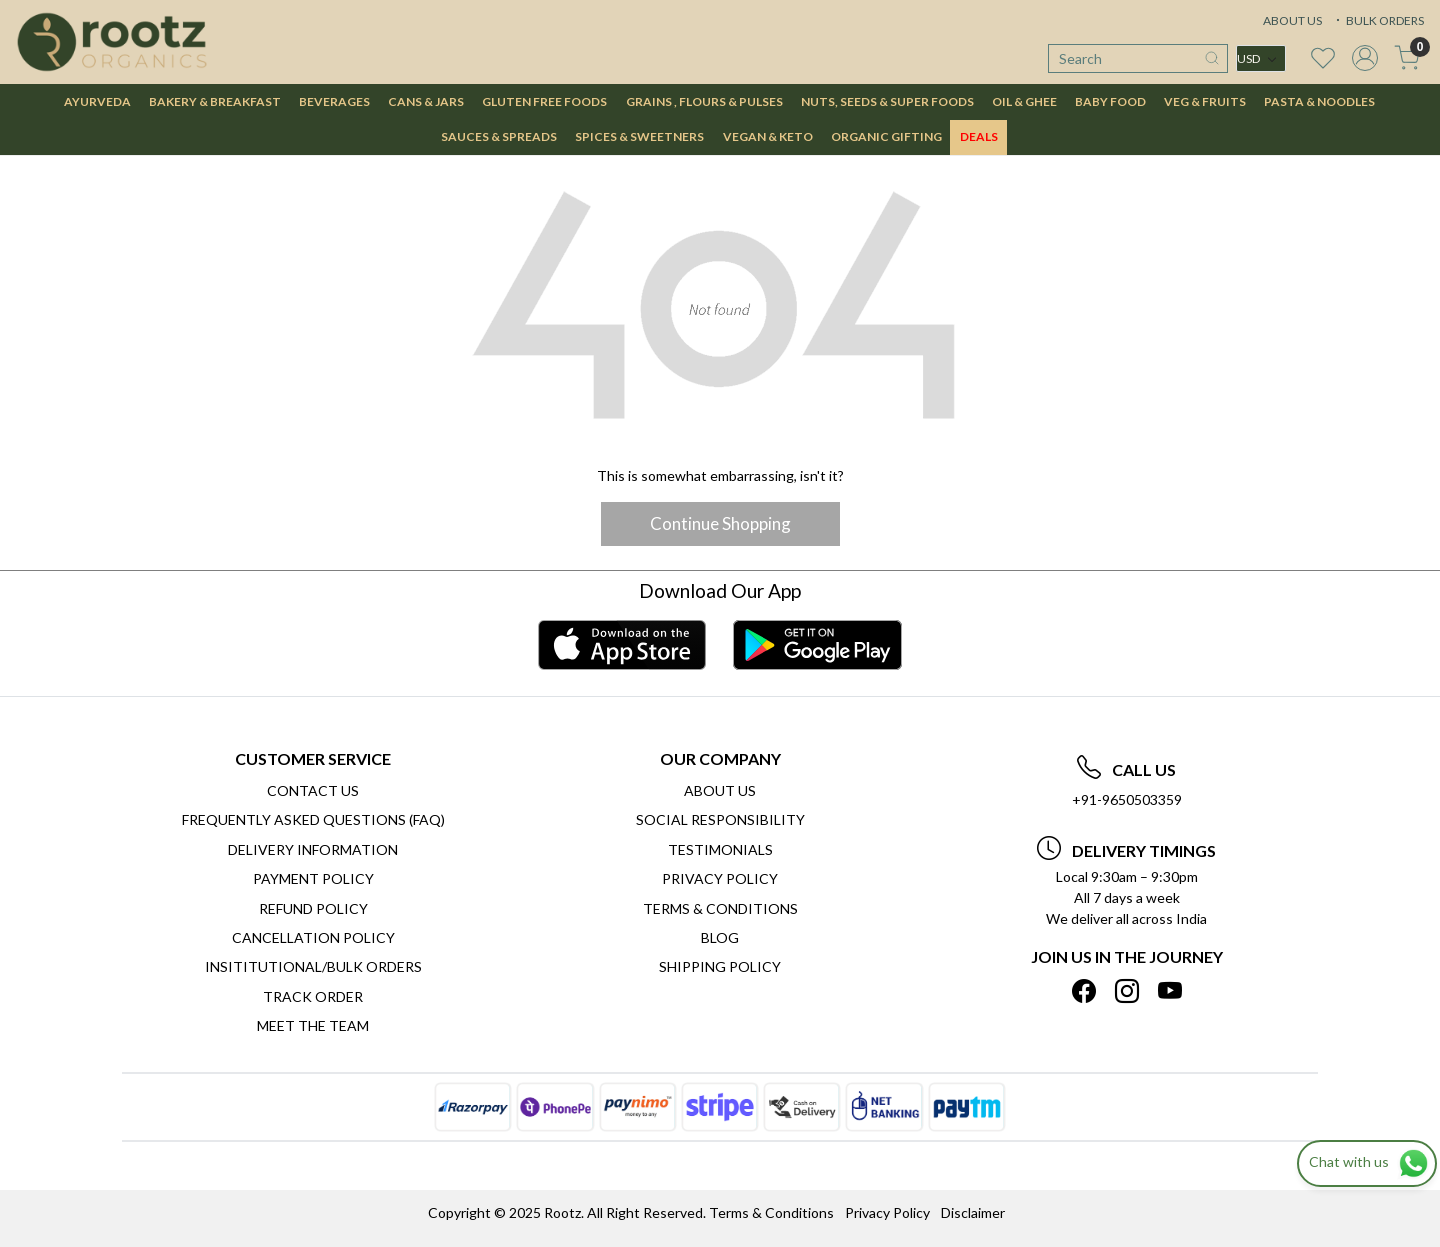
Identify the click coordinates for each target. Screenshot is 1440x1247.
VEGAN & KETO (768, 136)
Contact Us (313, 790)
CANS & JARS (426, 101)
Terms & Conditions (720, 908)
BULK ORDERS (1378, 20)
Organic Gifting (886, 136)
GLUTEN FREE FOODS (544, 101)
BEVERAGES (334, 101)
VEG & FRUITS (1205, 101)
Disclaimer (973, 1212)
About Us (720, 790)
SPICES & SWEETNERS (639, 136)
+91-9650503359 (1127, 799)
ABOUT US (1292, 20)
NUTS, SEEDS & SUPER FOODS (887, 101)
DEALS (979, 136)
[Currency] (1261, 58)
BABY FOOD (1110, 101)
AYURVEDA (97, 101)
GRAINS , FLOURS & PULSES (704, 101)
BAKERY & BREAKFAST (215, 101)
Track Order (313, 996)
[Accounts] (1365, 58)
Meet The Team (313, 1025)
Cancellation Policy (313, 937)
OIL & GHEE (1024, 101)
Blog (720, 937)
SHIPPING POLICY (720, 966)
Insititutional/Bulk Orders (313, 966)
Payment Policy (313, 878)
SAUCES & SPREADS (499, 136)
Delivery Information (313, 849)
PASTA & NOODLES (1319, 101)
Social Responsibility (720, 819)
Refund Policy (313, 908)
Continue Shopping (720, 523)
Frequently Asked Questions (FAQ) (313, 819)
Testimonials (720, 849)
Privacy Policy (720, 878)
